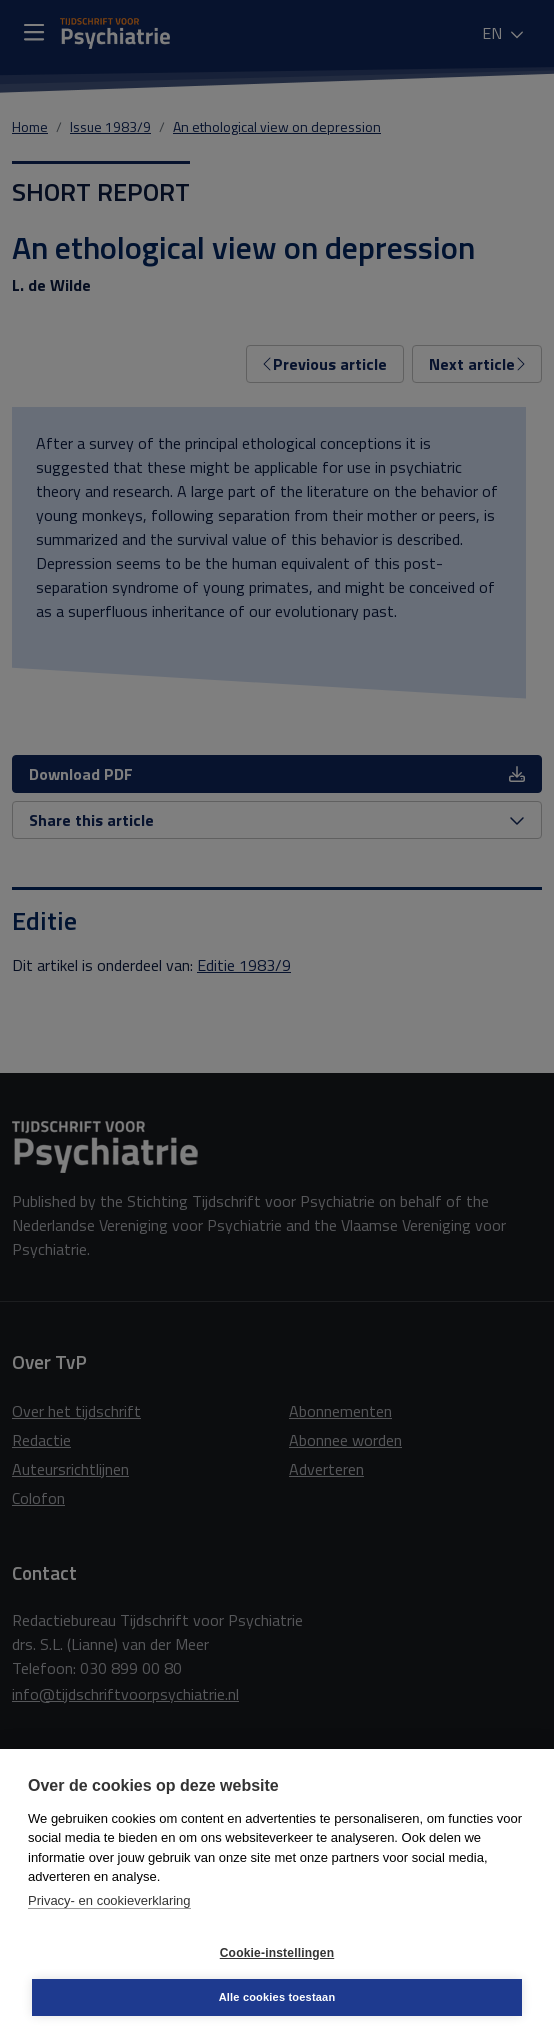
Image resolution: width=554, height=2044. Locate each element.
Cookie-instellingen (277, 1953)
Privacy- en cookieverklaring (109, 1900)
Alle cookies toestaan (277, 1997)
